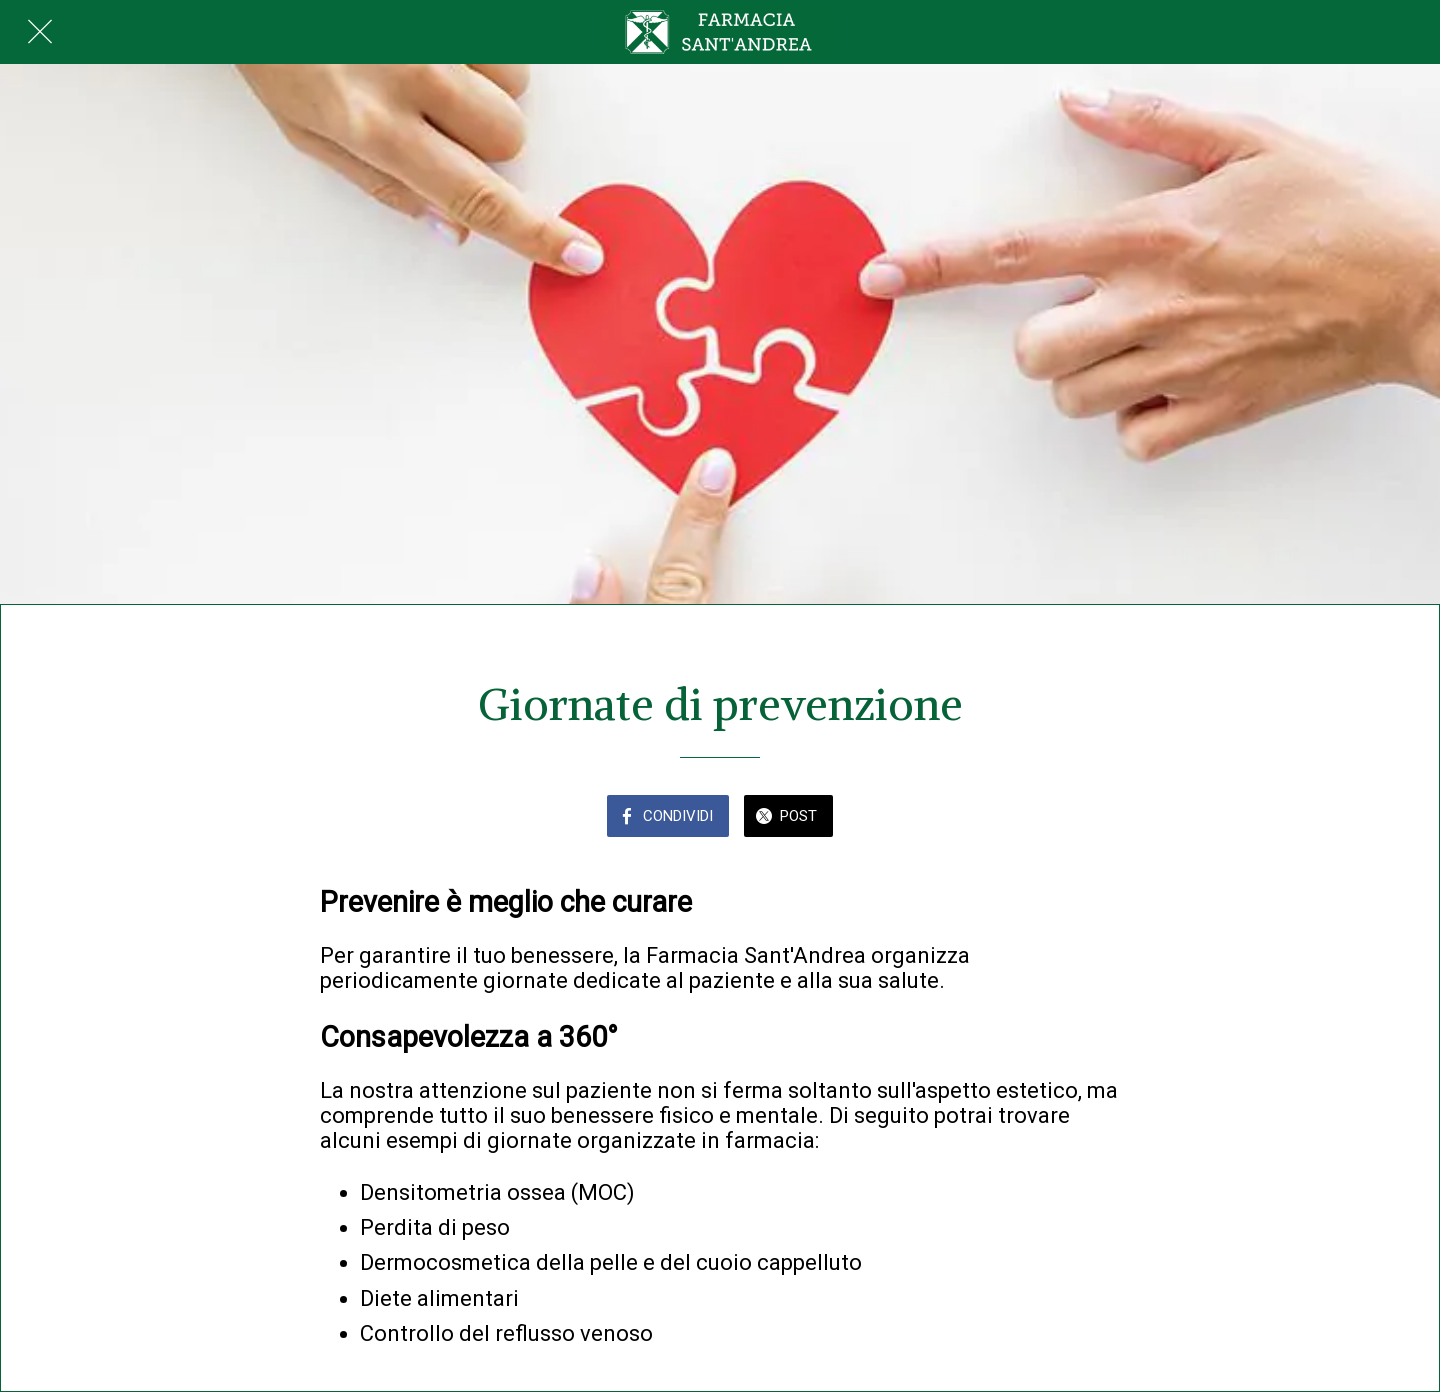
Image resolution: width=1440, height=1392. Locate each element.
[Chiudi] (40, 32)
